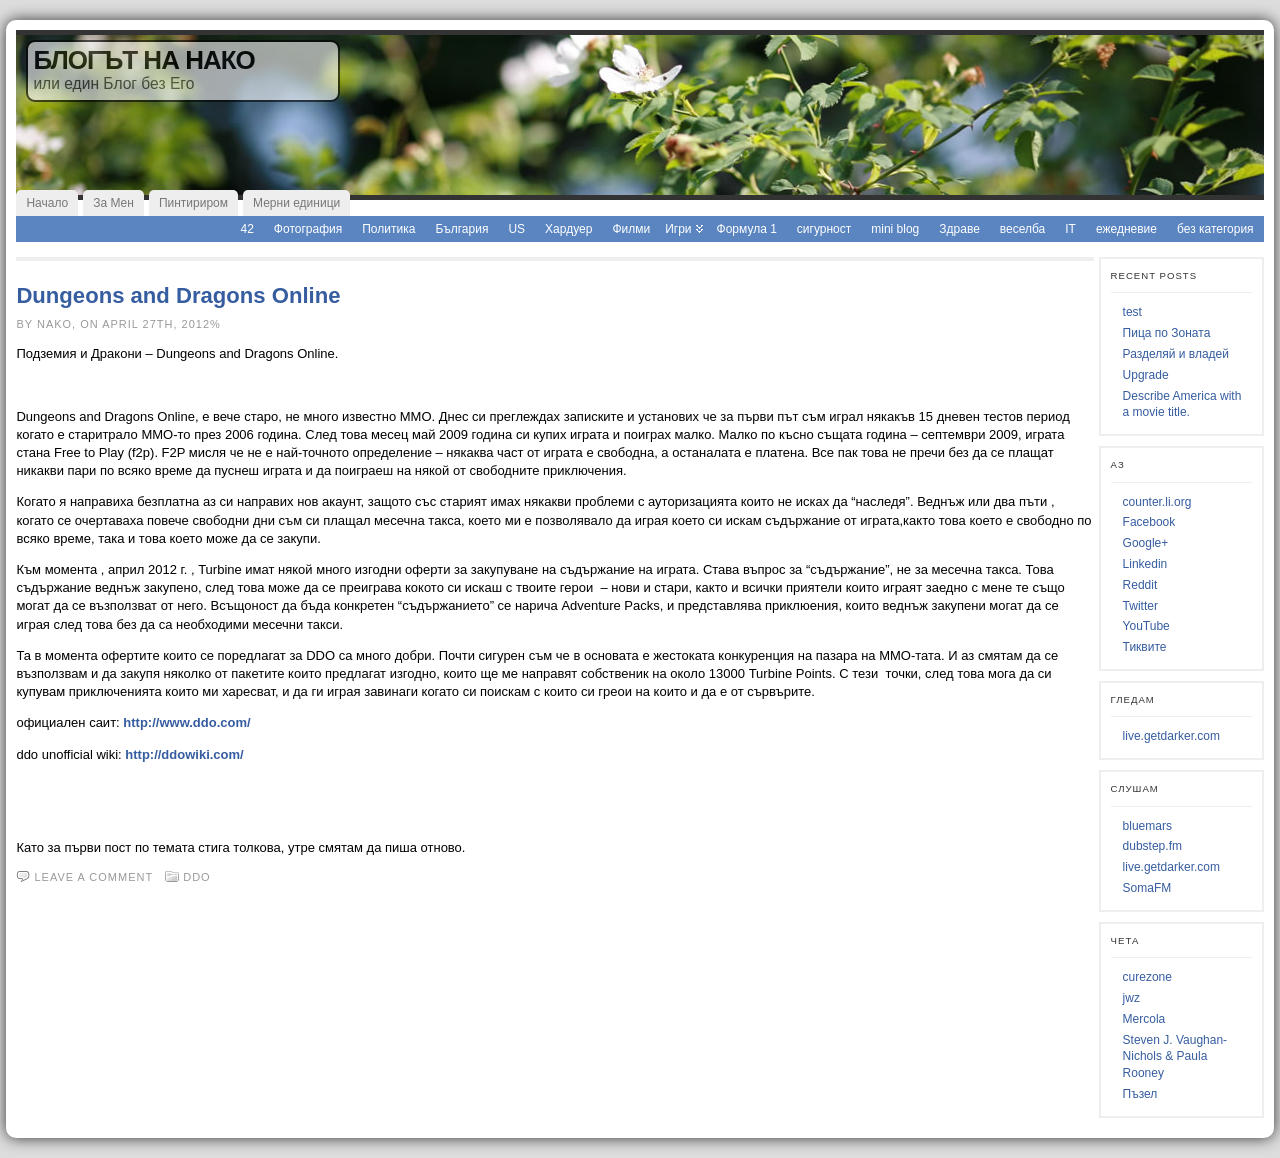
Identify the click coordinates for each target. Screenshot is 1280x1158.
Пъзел (1140, 1094)
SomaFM (1147, 888)
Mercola (1144, 1019)
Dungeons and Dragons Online (178, 295)
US (516, 229)
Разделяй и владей (1176, 354)
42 (247, 229)
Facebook (1149, 522)
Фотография (308, 229)
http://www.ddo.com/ (186, 722)
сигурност (824, 229)
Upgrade (1146, 375)
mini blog (895, 229)
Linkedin (1145, 564)
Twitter (1140, 606)
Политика (388, 229)
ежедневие (1126, 229)
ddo (196, 877)
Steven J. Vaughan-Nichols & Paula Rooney (1175, 1057)
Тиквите (1145, 647)
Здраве (959, 229)
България (461, 229)
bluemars (1147, 826)
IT (1070, 229)
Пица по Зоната (1167, 333)
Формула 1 (747, 229)
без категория (1215, 229)
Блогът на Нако (143, 60)
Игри (678, 229)
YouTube (1146, 626)
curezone (1147, 977)
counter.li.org (1157, 502)
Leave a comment (93, 877)
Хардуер (568, 229)
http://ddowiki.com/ (184, 754)
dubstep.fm (1152, 846)
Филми (631, 229)
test (1132, 312)
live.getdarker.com (1171, 736)
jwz (1131, 998)
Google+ (1146, 543)
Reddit (1140, 585)
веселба (1022, 229)
